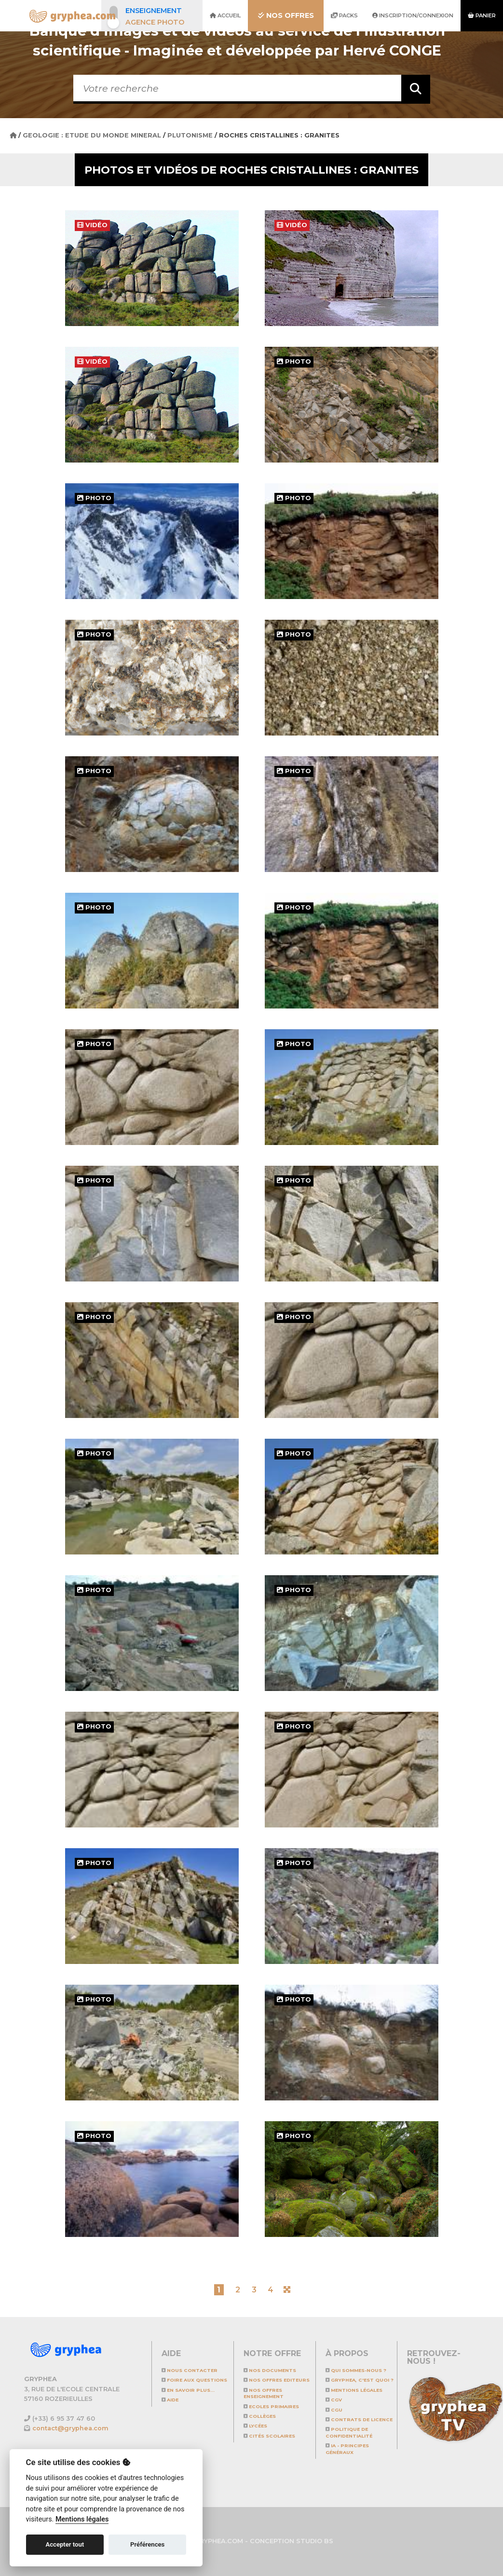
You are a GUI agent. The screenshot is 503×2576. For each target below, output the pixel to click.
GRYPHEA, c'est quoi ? (360, 2380)
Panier (482, 15)
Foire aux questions (194, 2380)
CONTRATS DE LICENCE (359, 2419)
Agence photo (154, 22)
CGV (334, 2399)
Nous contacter (190, 2370)
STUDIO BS (314, 2541)
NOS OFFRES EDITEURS (277, 2380)
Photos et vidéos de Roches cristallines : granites (251, 170)
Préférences (147, 2544)
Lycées (255, 2425)
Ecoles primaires (271, 2406)
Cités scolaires (269, 2436)
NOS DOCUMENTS (270, 2370)
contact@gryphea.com (70, 2428)
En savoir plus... (188, 2390)
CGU (334, 2409)
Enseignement (153, 10)
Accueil (225, 15)
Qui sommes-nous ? (356, 2370)
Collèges (260, 2416)
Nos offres (286, 15)
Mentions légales (354, 2390)
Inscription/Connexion (412, 15)
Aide (170, 2399)
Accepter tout (64, 2544)
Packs (344, 15)
